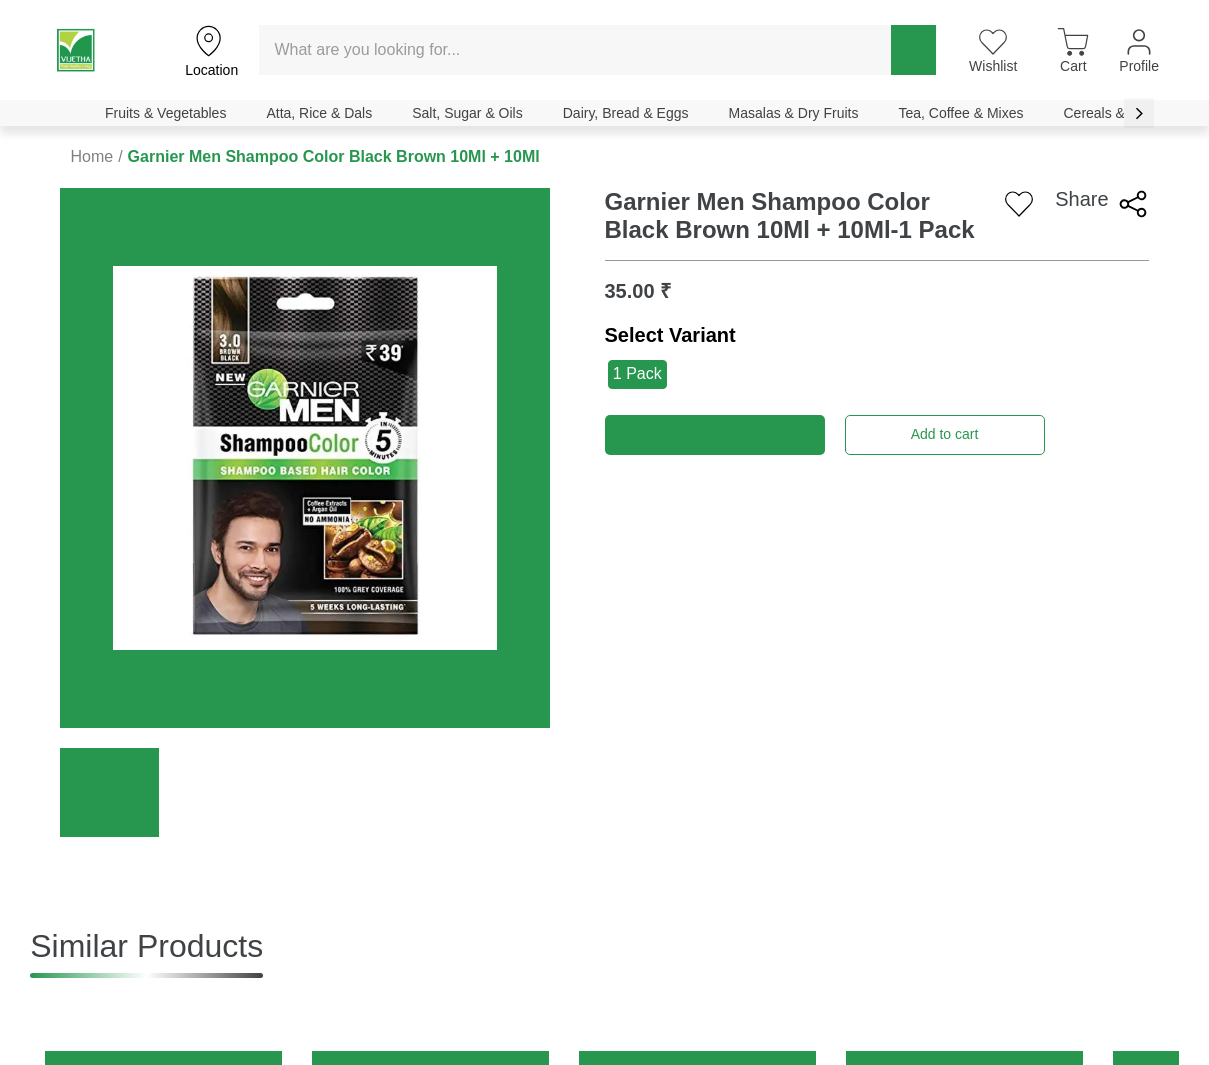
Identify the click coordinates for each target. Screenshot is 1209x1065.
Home (91, 156)
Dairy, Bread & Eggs (626, 113)
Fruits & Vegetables (165, 113)
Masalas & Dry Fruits (794, 113)
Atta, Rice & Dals (319, 113)
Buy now (715, 434)
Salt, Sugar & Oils (467, 113)
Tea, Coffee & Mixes (960, 113)
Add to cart (945, 434)
